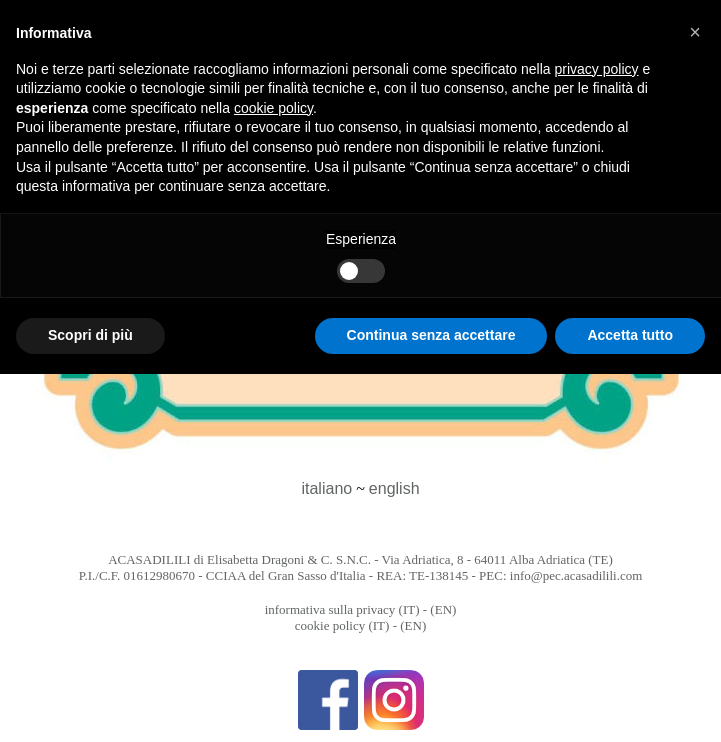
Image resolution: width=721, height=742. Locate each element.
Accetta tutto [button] (630, 335)
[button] (695, 32)
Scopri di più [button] (90, 335)
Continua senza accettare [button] (431, 335)
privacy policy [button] (597, 69)
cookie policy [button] (273, 108)
